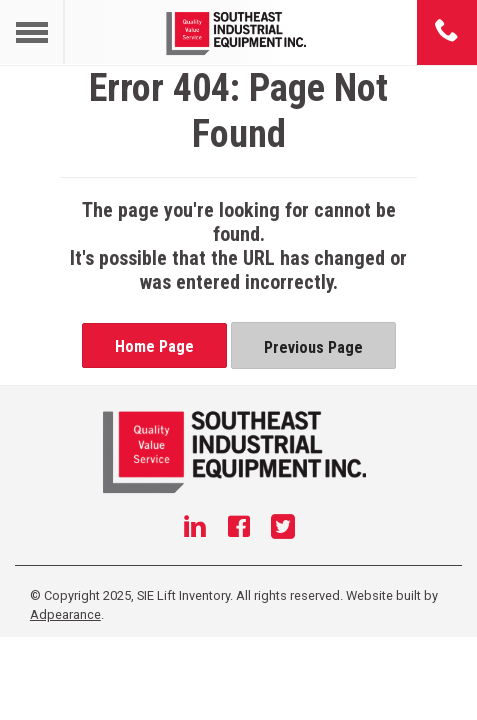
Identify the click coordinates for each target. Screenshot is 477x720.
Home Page (154, 346)
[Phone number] (447, 32)
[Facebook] (239, 529)
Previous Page (313, 347)
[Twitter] (283, 529)
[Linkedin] (195, 529)
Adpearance (65, 614)
